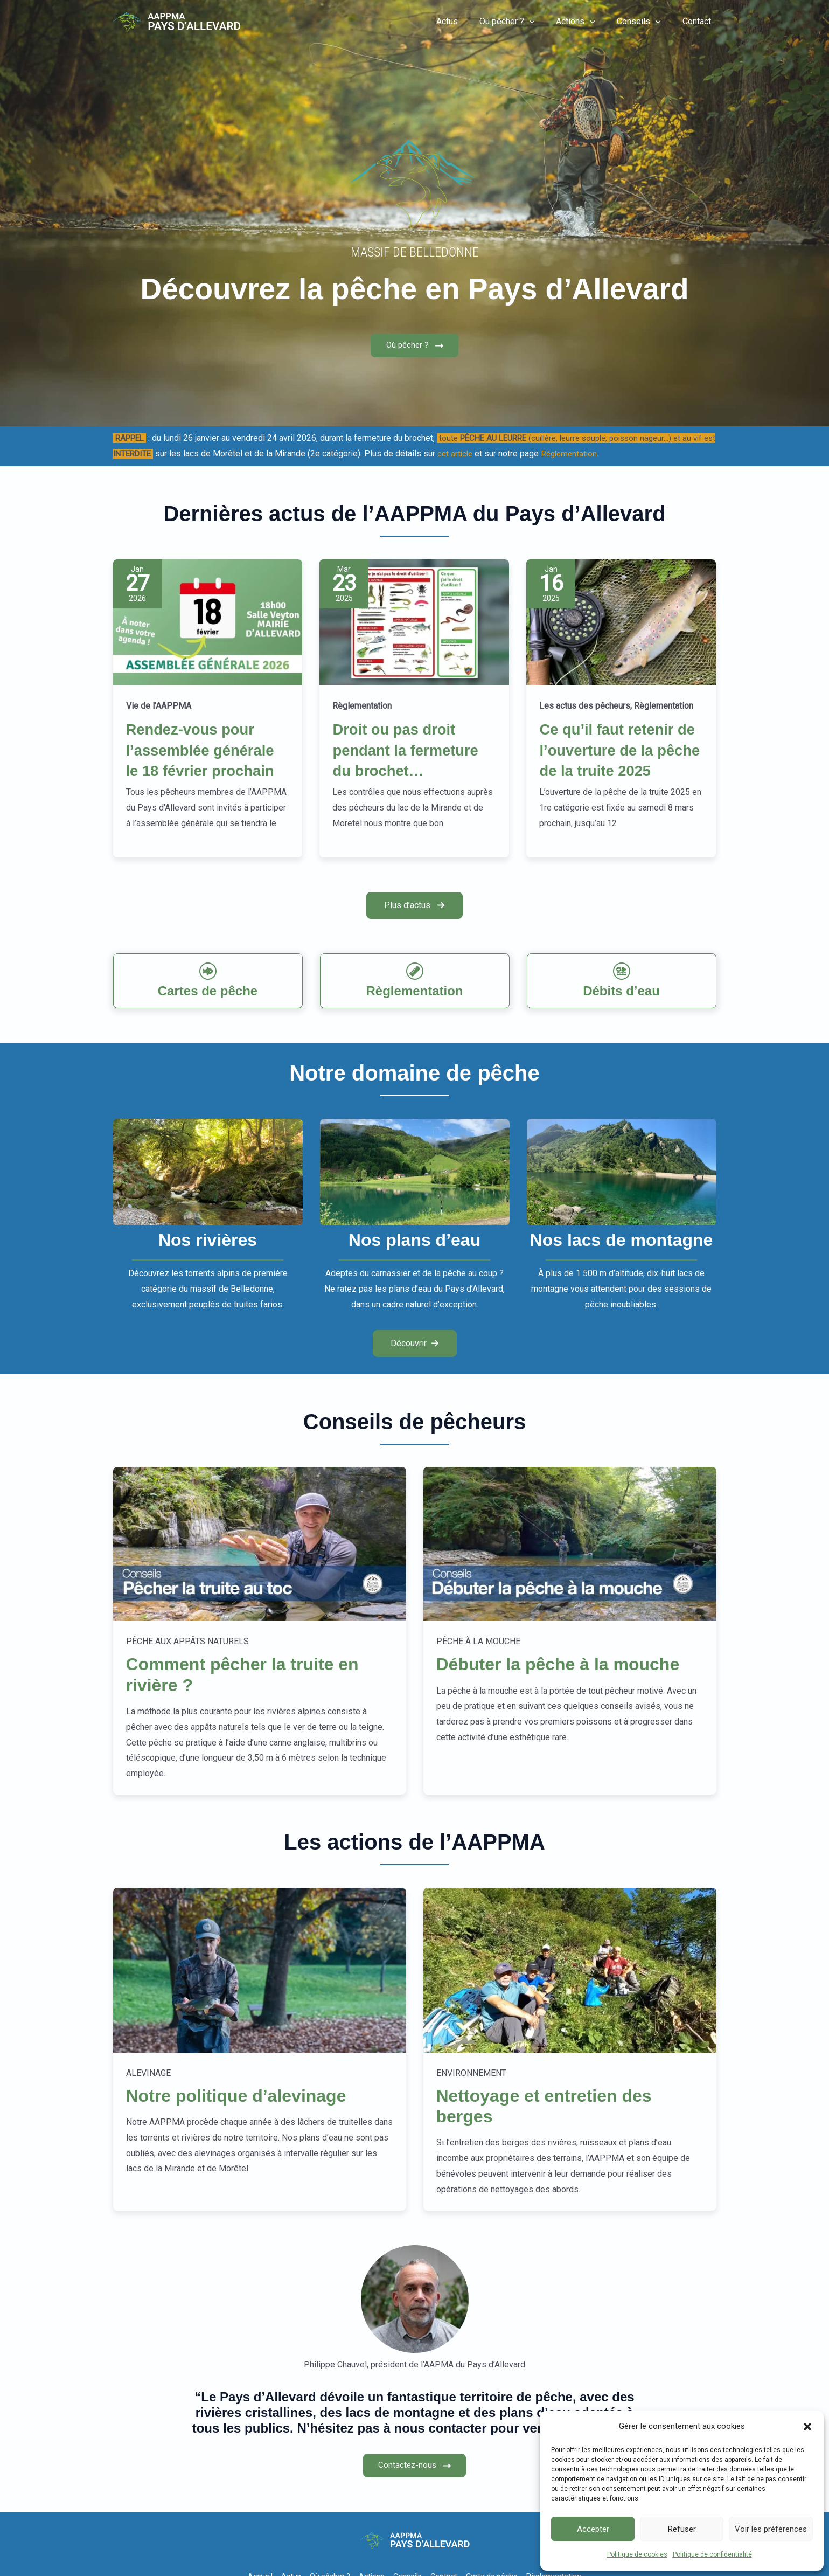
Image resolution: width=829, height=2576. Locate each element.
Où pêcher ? (522, 21)
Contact (699, 21)
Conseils (645, 21)
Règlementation (362, 709)
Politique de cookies (637, 2554)
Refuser (682, 2529)
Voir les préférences (771, 2529)
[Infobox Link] (208, 1004)
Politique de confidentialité (712, 2554)
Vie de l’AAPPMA (158, 709)
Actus (466, 21)
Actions (586, 21)
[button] (807, 2426)
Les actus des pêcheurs (584, 709)
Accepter (593, 2529)
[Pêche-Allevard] (177, 21)
